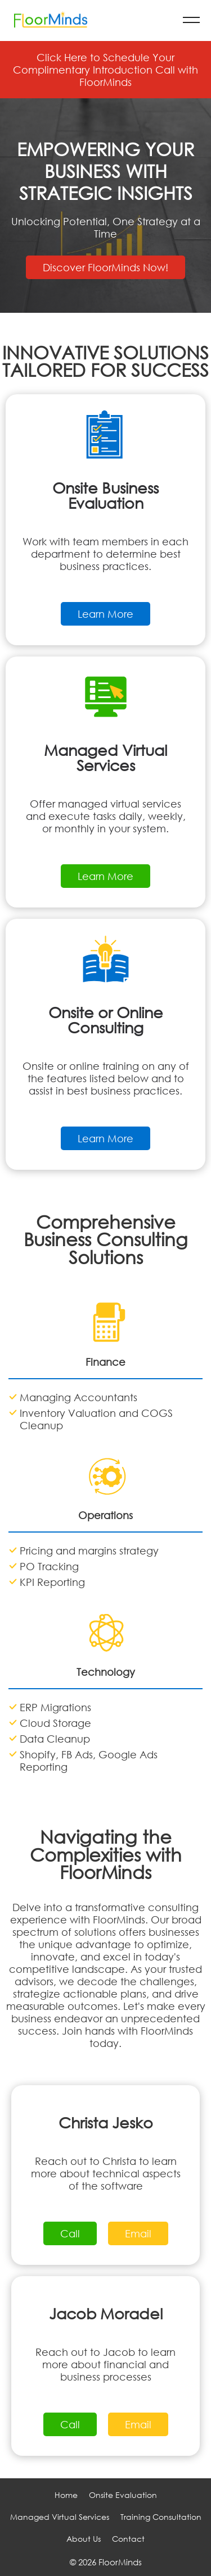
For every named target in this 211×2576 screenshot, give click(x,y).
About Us (83, 2538)
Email (138, 2233)
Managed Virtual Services (59, 2516)
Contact (128, 2538)
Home (66, 2495)
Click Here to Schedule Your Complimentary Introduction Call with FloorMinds (105, 69)
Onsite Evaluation (123, 2495)
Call (70, 2233)
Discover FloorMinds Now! (105, 267)
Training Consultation (160, 2516)
